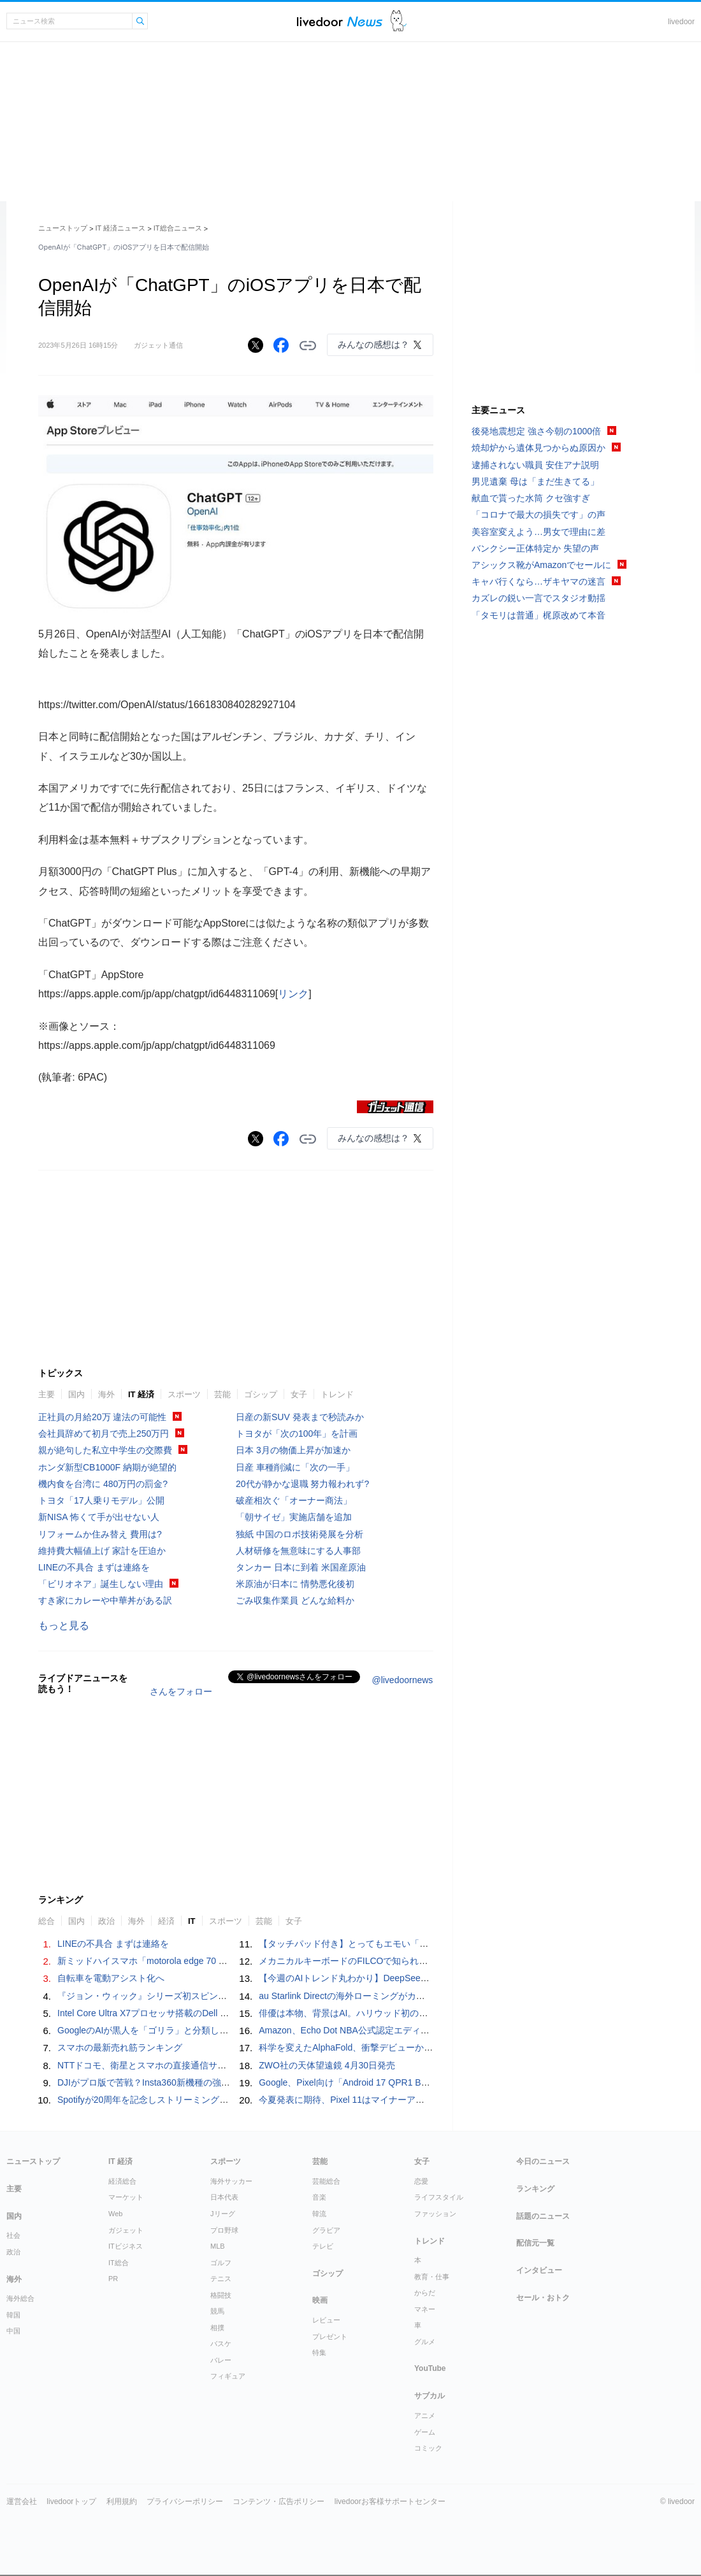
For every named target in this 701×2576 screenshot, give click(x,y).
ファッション (435, 2213)
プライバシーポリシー (185, 2501)
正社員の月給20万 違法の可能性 (102, 1417)
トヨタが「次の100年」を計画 (297, 1433)
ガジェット (125, 2230)
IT (192, 1921)
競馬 (217, 2311)
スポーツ (184, 1394)
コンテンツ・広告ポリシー (278, 2501)
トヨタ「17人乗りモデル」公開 (101, 1500)
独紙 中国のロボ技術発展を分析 (299, 1534)
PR (113, 2278)
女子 (299, 1394)
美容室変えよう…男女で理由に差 (538, 532)
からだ (424, 2292)
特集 (319, 2352)
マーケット (125, 2197)
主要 (46, 1394)
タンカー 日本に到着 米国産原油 (301, 1567)
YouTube (430, 2368)
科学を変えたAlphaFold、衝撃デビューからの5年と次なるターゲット (397, 2047)
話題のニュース (543, 2216)
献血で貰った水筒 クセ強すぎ (531, 498)
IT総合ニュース (178, 228)
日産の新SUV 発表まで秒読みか (300, 1417)
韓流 (319, 2213)
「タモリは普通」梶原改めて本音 (538, 615)
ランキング (535, 2188)
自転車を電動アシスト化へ (110, 1978)
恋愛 (421, 2181)
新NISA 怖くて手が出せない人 (98, 1517)
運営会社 (21, 2501)
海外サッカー (231, 2181)
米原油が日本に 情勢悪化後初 (295, 1584)
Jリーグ (222, 2213)
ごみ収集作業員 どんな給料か (295, 1600)
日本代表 (224, 2197)
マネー (424, 2309)
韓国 (13, 2315)
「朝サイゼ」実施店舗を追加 (294, 1517)
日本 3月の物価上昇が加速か (293, 1450)
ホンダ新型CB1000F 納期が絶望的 (107, 1467)
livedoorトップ (71, 2501)
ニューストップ (62, 228)
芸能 (222, 1394)
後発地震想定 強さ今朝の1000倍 (536, 431)
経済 (166, 1921)
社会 (13, 2235)
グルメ (424, 2341)
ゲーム (424, 2432)
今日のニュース (543, 2161)
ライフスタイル (438, 2197)
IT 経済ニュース (121, 228)
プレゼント (329, 2336)
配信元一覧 (535, 2242)
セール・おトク (543, 2297)
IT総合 (118, 2262)
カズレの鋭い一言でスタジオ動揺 (538, 598)
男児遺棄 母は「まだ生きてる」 (535, 481)
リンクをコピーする (308, 346)
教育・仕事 (431, 2277)
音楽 (319, 2197)
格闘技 (220, 2295)
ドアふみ (399, 21)
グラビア (326, 2230)
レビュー (326, 2320)
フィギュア (227, 2376)
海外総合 (20, 2298)
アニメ (424, 2415)
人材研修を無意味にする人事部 (298, 1551)
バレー (220, 2360)
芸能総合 (326, 2181)
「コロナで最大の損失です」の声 (538, 514)
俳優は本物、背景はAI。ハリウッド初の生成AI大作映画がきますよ (392, 2013)
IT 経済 (141, 1394)
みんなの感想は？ (373, 344)
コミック (428, 2448)
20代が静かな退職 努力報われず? (302, 1484)
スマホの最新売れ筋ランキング (119, 2047)
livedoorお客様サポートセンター (390, 2501)
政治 (106, 1921)
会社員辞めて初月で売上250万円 (103, 1433)
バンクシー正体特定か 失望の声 (535, 548)
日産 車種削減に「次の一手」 (295, 1467)
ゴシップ (260, 1394)
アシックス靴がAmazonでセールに (541, 565)
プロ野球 (224, 2230)
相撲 (217, 2327)
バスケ (220, 2343)
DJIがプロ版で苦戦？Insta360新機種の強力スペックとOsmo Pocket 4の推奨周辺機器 (227, 2082)
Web (115, 2213)
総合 (46, 1921)
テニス (220, 2278)
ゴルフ (220, 2262)
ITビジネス (125, 2246)
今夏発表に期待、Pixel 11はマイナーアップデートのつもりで (382, 2100)
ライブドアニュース (339, 21)
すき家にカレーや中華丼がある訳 (105, 1600)
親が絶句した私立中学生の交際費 (105, 1450)
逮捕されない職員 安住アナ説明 (535, 465)
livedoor (681, 21)
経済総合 (122, 2181)
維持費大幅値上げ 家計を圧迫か (102, 1551)
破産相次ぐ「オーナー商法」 (294, 1500)
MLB (217, 2246)
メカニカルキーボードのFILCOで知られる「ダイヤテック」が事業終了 (401, 1961)
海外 (106, 1394)
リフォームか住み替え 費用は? (100, 1534)
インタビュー (539, 2270)
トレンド (337, 1394)
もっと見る (63, 1625)
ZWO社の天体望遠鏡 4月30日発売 (327, 2065)
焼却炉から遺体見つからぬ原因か (538, 448)
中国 (13, 2331)
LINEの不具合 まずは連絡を (94, 1567)
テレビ (322, 2246)
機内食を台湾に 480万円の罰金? (103, 1484)
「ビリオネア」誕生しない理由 (100, 1584)
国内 (76, 1394)
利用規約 (121, 2501)
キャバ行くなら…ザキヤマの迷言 (538, 581)
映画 (320, 2300)
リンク (293, 993)
